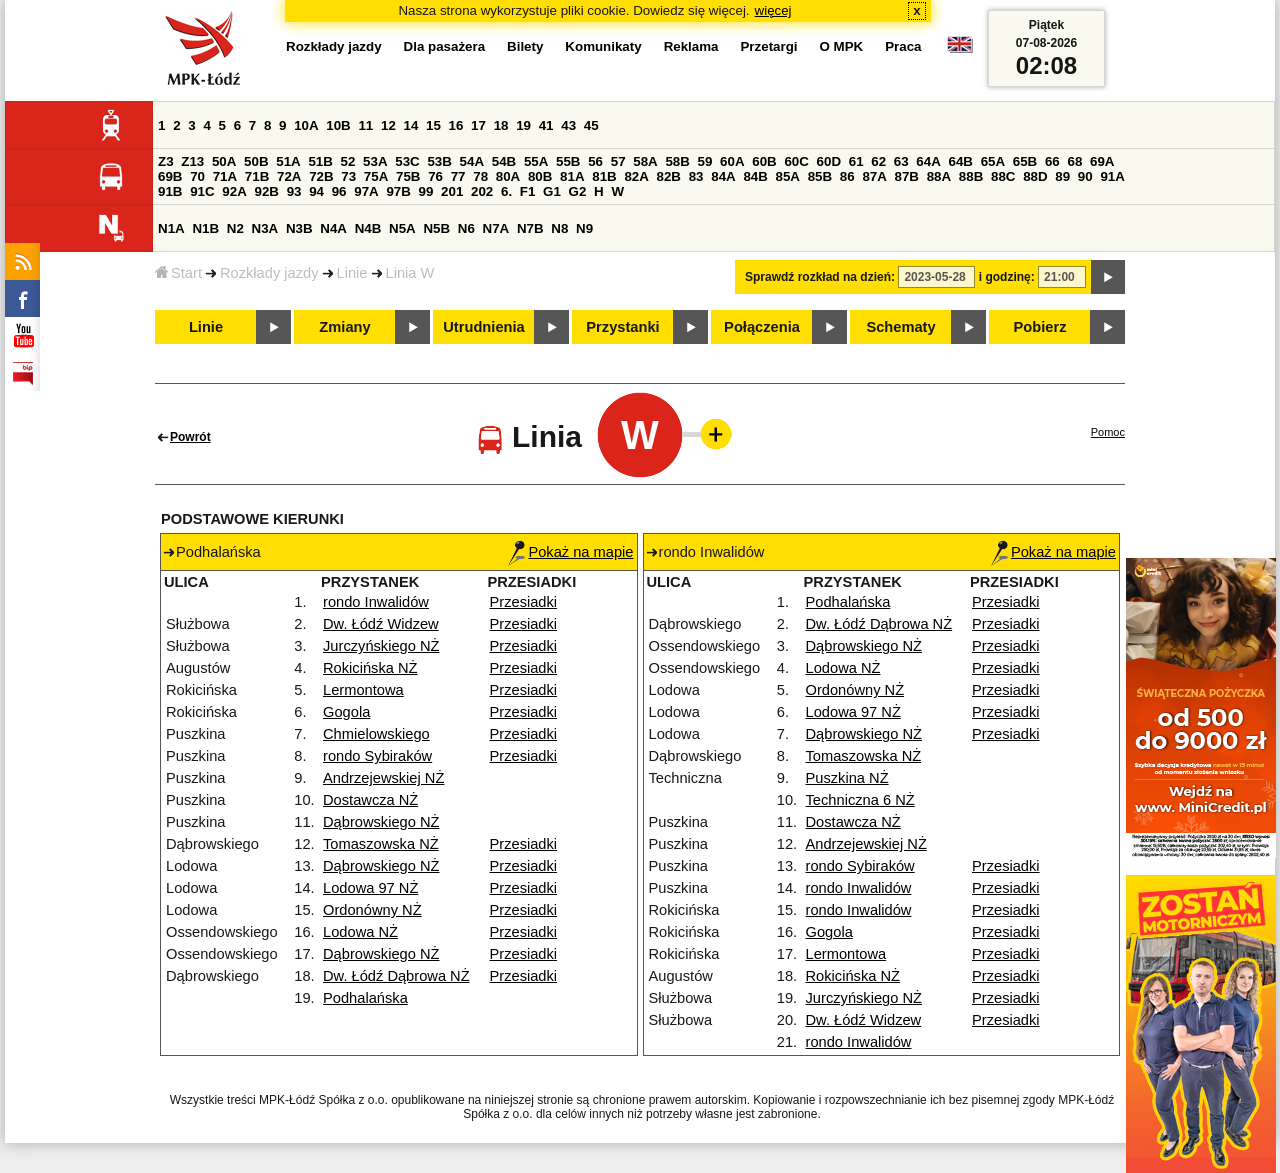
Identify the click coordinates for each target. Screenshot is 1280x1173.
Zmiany (344, 327)
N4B (368, 228)
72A (289, 176)
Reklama (691, 46)
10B (338, 125)
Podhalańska (365, 998)
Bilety (525, 46)
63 (901, 161)
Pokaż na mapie (570, 552)
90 (1085, 176)
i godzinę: (1007, 277)
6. (506, 191)
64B (960, 161)
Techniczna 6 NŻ (860, 800)
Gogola (346, 712)
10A (306, 125)
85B (820, 176)
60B (764, 161)
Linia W (410, 273)
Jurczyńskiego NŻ (381, 646)
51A (288, 161)
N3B (299, 228)
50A (224, 161)
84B (755, 176)
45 (591, 125)
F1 (528, 191)
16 (456, 125)
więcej (773, 10)
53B (439, 161)
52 (348, 161)
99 (426, 191)
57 (618, 161)
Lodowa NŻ (360, 932)
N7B (530, 228)
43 (568, 125)
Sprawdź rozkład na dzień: (820, 277)
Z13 (192, 161)
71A (225, 176)
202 (482, 191)
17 (478, 125)
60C (796, 161)
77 (458, 176)
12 (388, 125)
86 (847, 176)
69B (170, 176)
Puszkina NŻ (847, 778)
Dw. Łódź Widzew (381, 624)
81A (572, 176)
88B (971, 176)
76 (435, 176)
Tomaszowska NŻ (381, 844)
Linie (352, 273)
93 (294, 191)
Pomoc (1108, 432)
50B (256, 161)
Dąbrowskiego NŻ (381, 822)
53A (375, 161)
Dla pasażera (445, 46)
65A (993, 161)
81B (604, 176)
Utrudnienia (483, 327)
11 (365, 125)
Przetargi (768, 46)
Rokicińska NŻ (370, 668)
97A (366, 191)
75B (408, 176)
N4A (333, 228)
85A (788, 176)
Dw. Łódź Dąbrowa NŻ (396, 976)
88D (1035, 176)
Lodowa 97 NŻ (370, 888)
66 (1052, 161)
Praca (903, 46)
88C (1003, 176)
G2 (578, 191)
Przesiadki (524, 602)
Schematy (900, 327)
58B (677, 161)
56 (595, 161)
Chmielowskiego (376, 734)
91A (1112, 176)
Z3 (166, 161)
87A (874, 176)
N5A (402, 228)
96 (339, 191)
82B (669, 176)
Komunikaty (603, 46)
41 (546, 125)
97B (398, 191)
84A (723, 176)
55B (568, 161)
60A (732, 161)
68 (1074, 161)
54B (504, 161)
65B (1025, 161)
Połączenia (762, 327)
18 (501, 125)
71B (257, 176)
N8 (559, 228)
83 (696, 176)
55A (536, 161)
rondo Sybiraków (377, 756)
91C (202, 191)
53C (407, 161)
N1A (171, 228)
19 (523, 125)
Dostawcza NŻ (370, 800)
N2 (235, 228)
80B (540, 176)
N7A (496, 228)
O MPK (842, 46)
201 (452, 191)
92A (234, 191)
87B (907, 176)
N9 (584, 228)
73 (348, 176)
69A (1102, 161)
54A (472, 161)
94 (316, 191)
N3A (265, 228)
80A (508, 176)
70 (197, 176)
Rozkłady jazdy (269, 273)
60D (829, 161)
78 (480, 176)
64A (928, 161)
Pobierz (1040, 327)
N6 (466, 228)
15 (433, 125)
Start (178, 273)
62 (878, 161)
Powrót (190, 437)
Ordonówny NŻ (372, 910)
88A (939, 176)
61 (856, 161)
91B (170, 191)
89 (1062, 176)
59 (705, 161)
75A (376, 176)
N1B (205, 228)
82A (636, 176)
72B (321, 176)
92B (266, 191)
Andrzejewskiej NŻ (383, 778)
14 (411, 125)
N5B (436, 228)
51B (320, 161)
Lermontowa (363, 690)
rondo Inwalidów (376, 602)
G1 (552, 191)
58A (645, 161)
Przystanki (622, 327)
